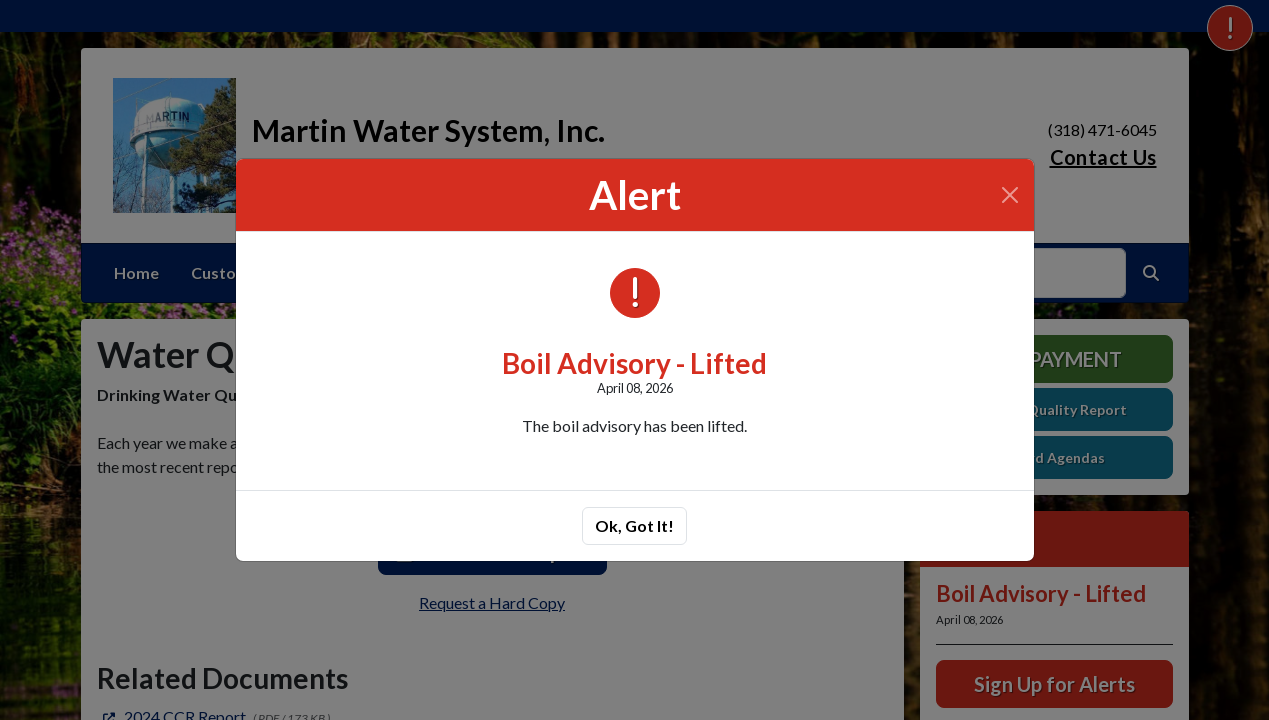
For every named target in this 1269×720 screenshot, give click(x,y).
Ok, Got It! (634, 525)
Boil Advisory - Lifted (634, 363)
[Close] (1010, 195)
